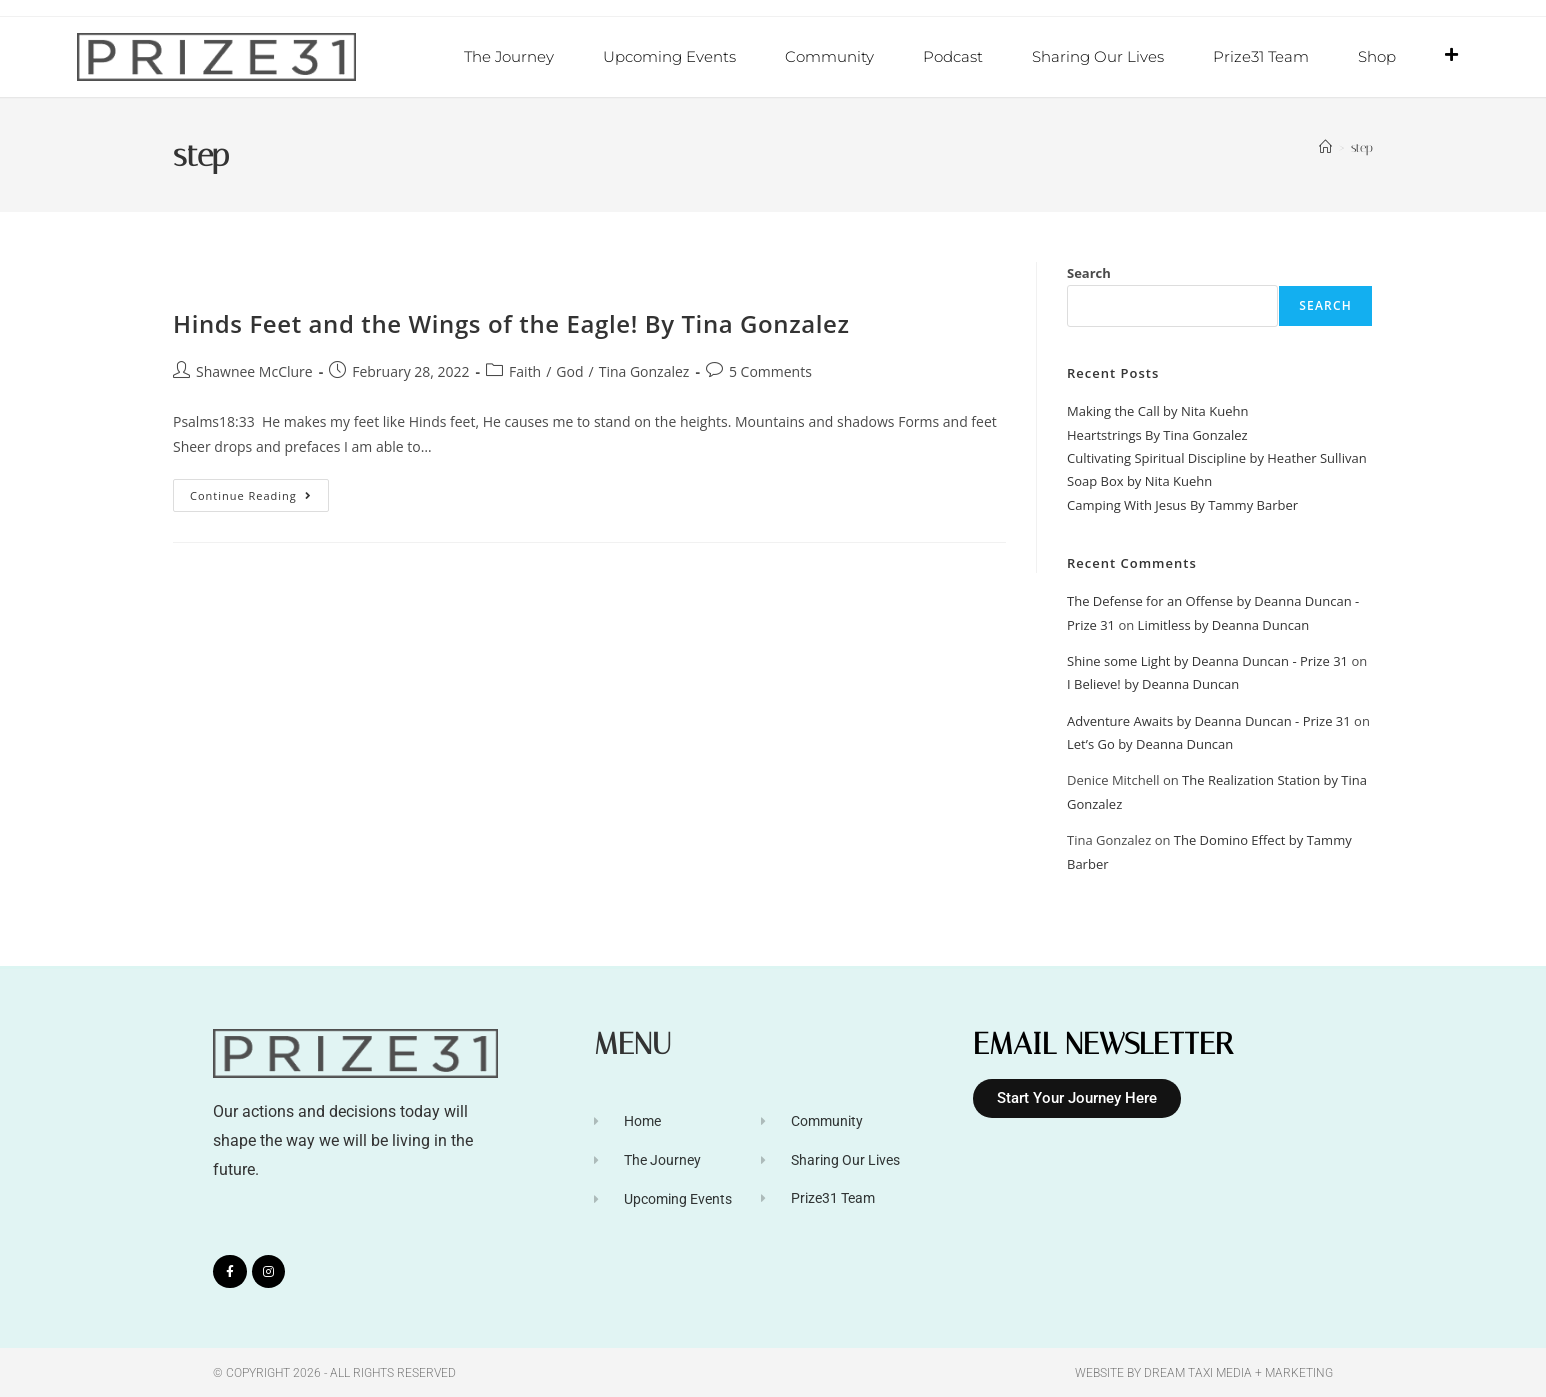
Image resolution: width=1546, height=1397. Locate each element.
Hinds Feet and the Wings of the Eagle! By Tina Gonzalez (511, 322)
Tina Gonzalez (644, 370)
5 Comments (770, 370)
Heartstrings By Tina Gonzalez (1157, 434)
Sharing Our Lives (1098, 56)
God (569, 370)
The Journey (509, 56)
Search (1089, 272)
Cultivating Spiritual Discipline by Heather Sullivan (1217, 457)
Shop (1377, 56)
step (1362, 146)
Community (829, 56)
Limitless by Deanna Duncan (1224, 624)
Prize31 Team (1261, 56)
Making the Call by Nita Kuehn (1157, 410)
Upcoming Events (669, 56)
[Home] (1325, 146)
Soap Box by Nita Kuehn (1139, 480)
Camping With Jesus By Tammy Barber (1182, 504)
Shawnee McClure (254, 370)
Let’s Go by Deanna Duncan (1150, 743)
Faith (525, 370)
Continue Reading (259, 490)
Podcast (953, 56)
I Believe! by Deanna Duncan (1153, 683)
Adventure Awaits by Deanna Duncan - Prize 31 (1209, 720)
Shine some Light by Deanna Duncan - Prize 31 (1207, 660)
